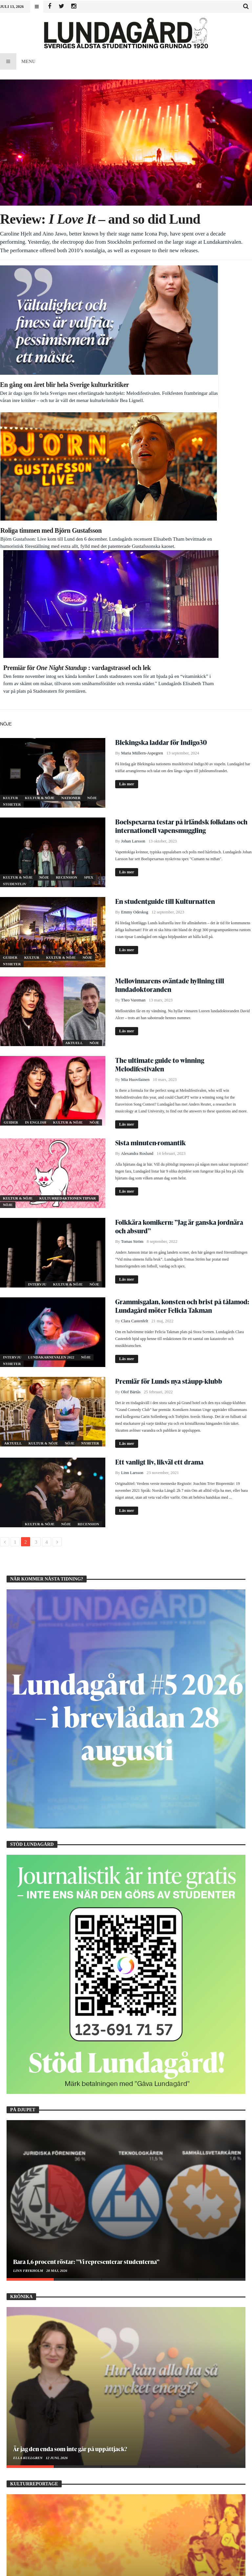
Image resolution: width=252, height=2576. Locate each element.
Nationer (71, 483)
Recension (67, 562)
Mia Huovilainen (135, 764)
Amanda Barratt (30, 2517)
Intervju (37, 969)
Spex (88, 562)
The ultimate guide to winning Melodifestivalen (159, 749)
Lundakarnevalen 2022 (51, 1042)
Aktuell (74, 728)
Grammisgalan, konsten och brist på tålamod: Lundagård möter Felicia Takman (182, 991)
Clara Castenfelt (134, 1006)
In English (36, 807)
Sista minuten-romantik (150, 827)
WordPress (160, 2568)
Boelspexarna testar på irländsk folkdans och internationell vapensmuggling (181, 511)
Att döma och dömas (40, 2321)
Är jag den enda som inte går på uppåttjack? (70, 2134)
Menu (17, 61)
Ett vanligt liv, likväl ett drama (159, 1147)
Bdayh (120, 2568)
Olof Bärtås (130, 1077)
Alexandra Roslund (137, 838)
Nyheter (12, 489)
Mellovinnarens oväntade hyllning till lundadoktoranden (169, 670)
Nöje (92, 483)
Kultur (11, 483)
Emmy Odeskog (134, 597)
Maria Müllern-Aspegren (142, 438)
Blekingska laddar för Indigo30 (161, 427)
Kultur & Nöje (40, 483)
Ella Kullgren (28, 2143)
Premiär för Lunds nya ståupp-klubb (168, 1066)
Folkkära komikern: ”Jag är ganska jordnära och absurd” (179, 911)
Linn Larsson (132, 1157)
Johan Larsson (133, 526)
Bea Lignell (25, 2330)
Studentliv (15, 569)
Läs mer (126, 468)
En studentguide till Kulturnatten (165, 586)
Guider (10, 642)
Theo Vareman (133, 685)
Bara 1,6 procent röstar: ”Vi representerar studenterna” (86, 1947)
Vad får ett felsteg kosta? (44, 2508)
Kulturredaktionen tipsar (67, 883)
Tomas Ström (132, 926)
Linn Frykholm (28, 1956)
